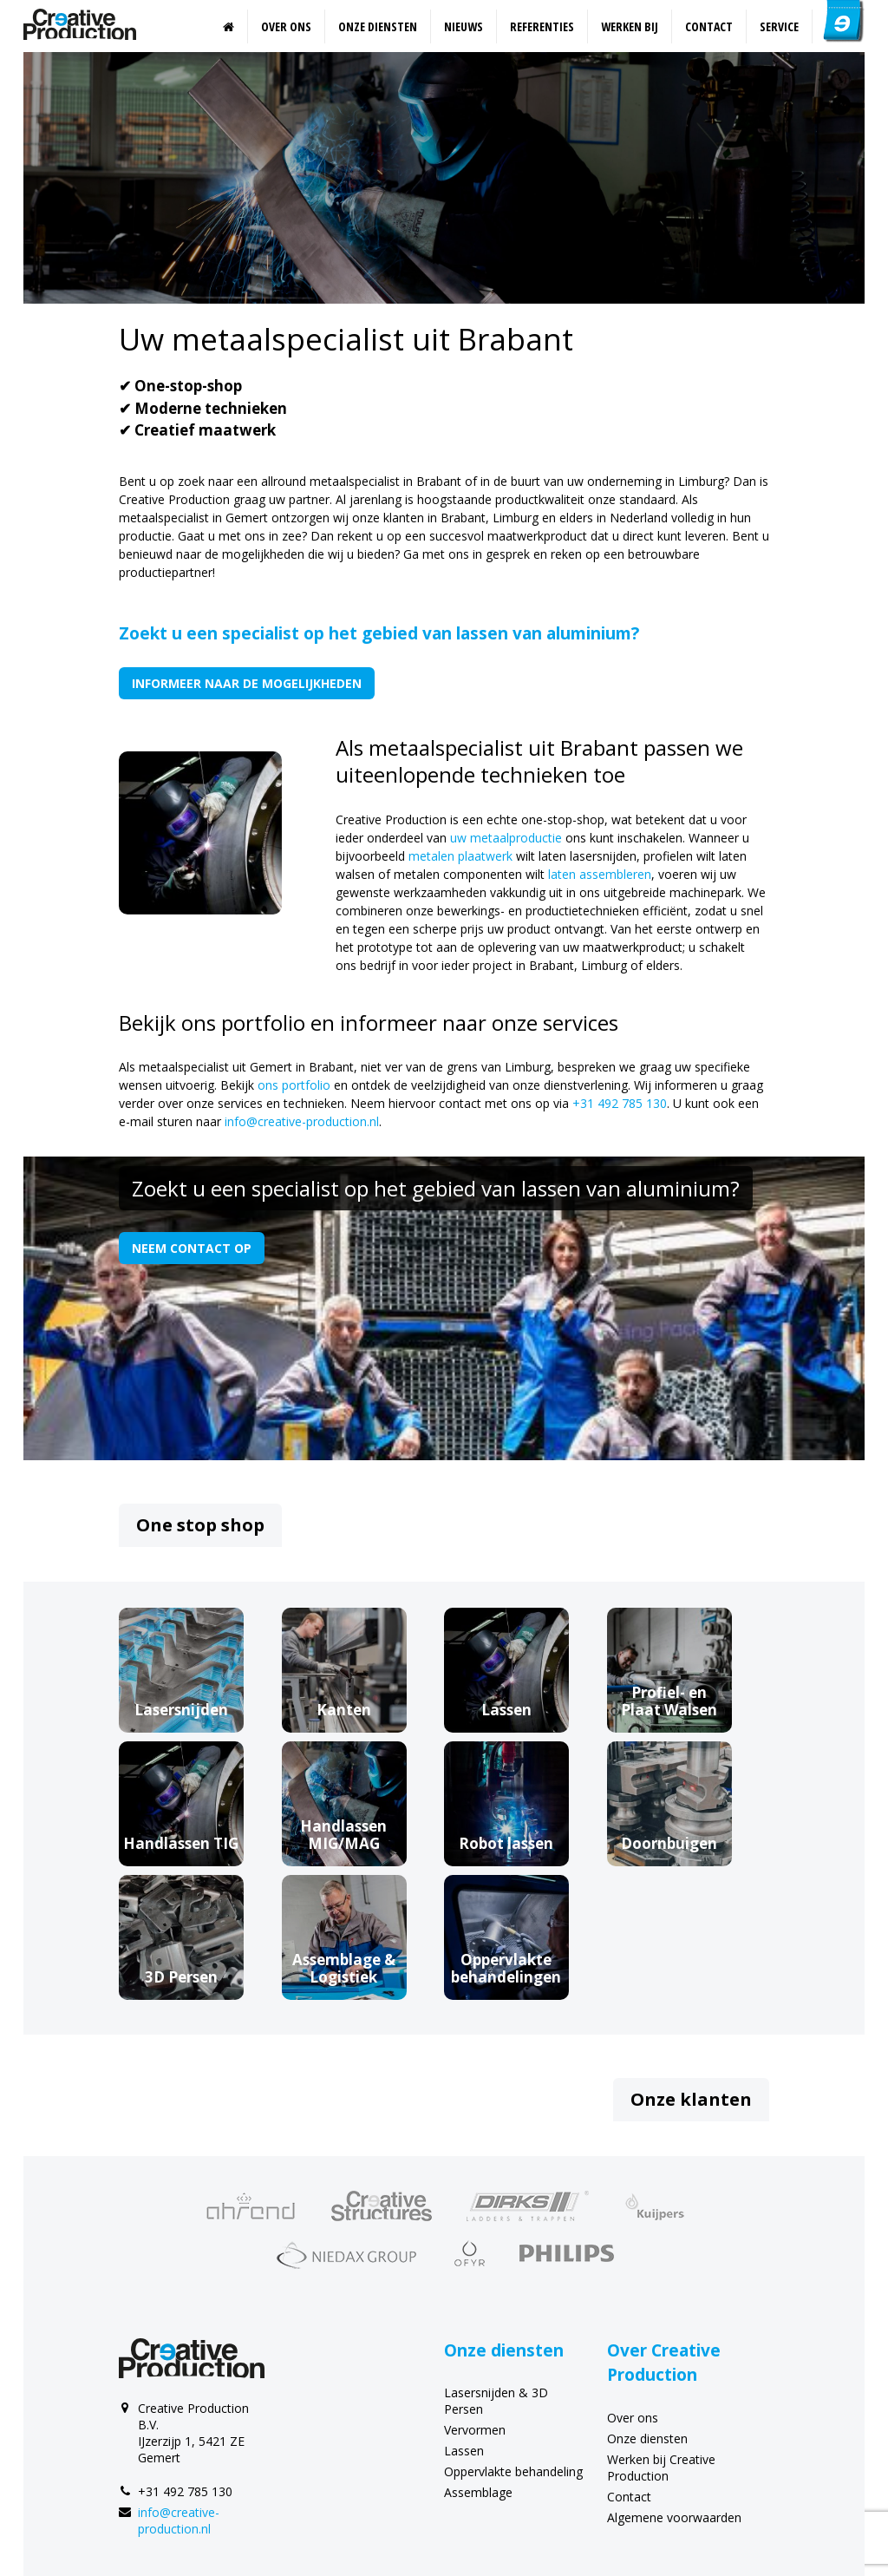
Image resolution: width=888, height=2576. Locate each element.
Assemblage (478, 2492)
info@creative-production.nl (302, 1121)
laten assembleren (599, 874)
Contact (709, 26)
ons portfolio (294, 1085)
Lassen (464, 2450)
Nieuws (463, 26)
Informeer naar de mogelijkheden (247, 683)
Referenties (542, 26)
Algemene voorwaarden (674, 2517)
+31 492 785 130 (619, 1103)
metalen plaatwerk (460, 856)
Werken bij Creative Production (661, 2467)
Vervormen (475, 2430)
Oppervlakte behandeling (513, 2471)
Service (779, 26)
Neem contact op (191, 1248)
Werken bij (629, 26)
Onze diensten (377, 26)
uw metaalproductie (506, 837)
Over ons (286, 26)
